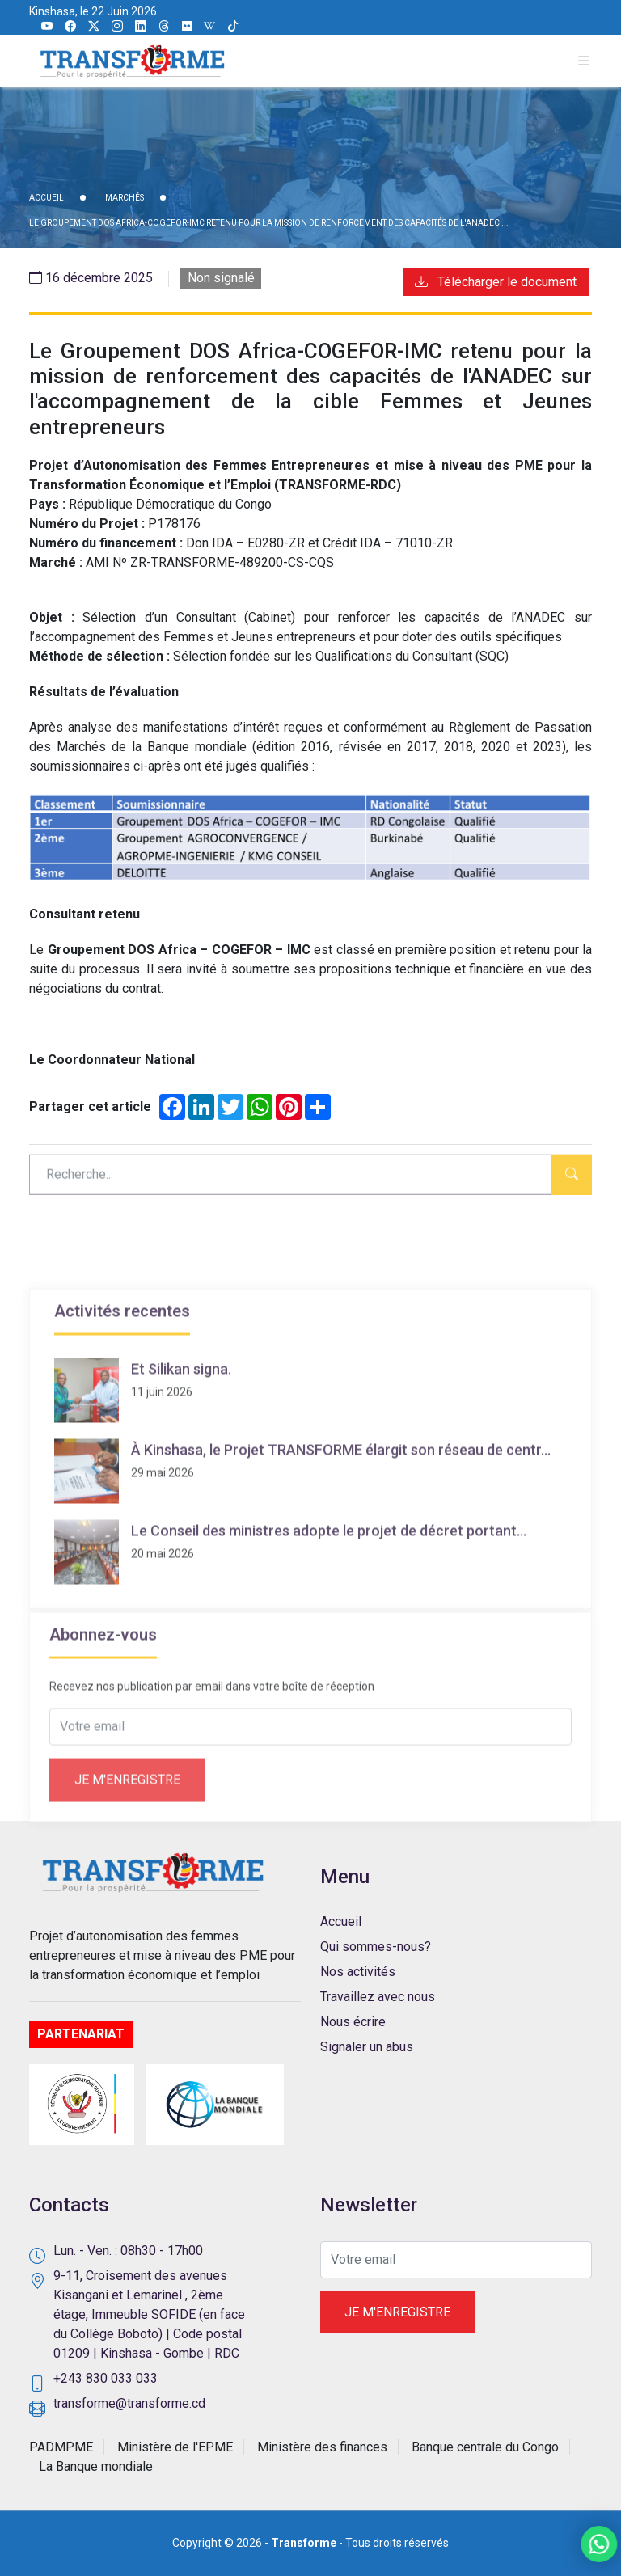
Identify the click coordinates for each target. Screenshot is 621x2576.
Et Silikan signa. (181, 1460)
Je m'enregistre (127, 1840)
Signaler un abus (366, 2046)
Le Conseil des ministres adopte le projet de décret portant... (328, 1622)
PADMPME (61, 2447)
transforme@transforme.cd (129, 2403)
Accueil (340, 1921)
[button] (584, 61)
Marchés (124, 197)
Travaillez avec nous (377, 1996)
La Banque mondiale (96, 2466)
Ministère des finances (322, 2447)
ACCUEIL (46, 197)
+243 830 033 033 (105, 2378)
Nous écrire (353, 2021)
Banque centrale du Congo (485, 2447)
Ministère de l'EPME (175, 2447)
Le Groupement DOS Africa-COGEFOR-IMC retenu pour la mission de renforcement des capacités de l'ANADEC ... (269, 222)
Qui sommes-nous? (375, 1946)
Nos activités (357, 1971)
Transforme (303, 2542)
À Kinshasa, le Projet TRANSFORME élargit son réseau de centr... (341, 1541)
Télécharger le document (496, 281)
